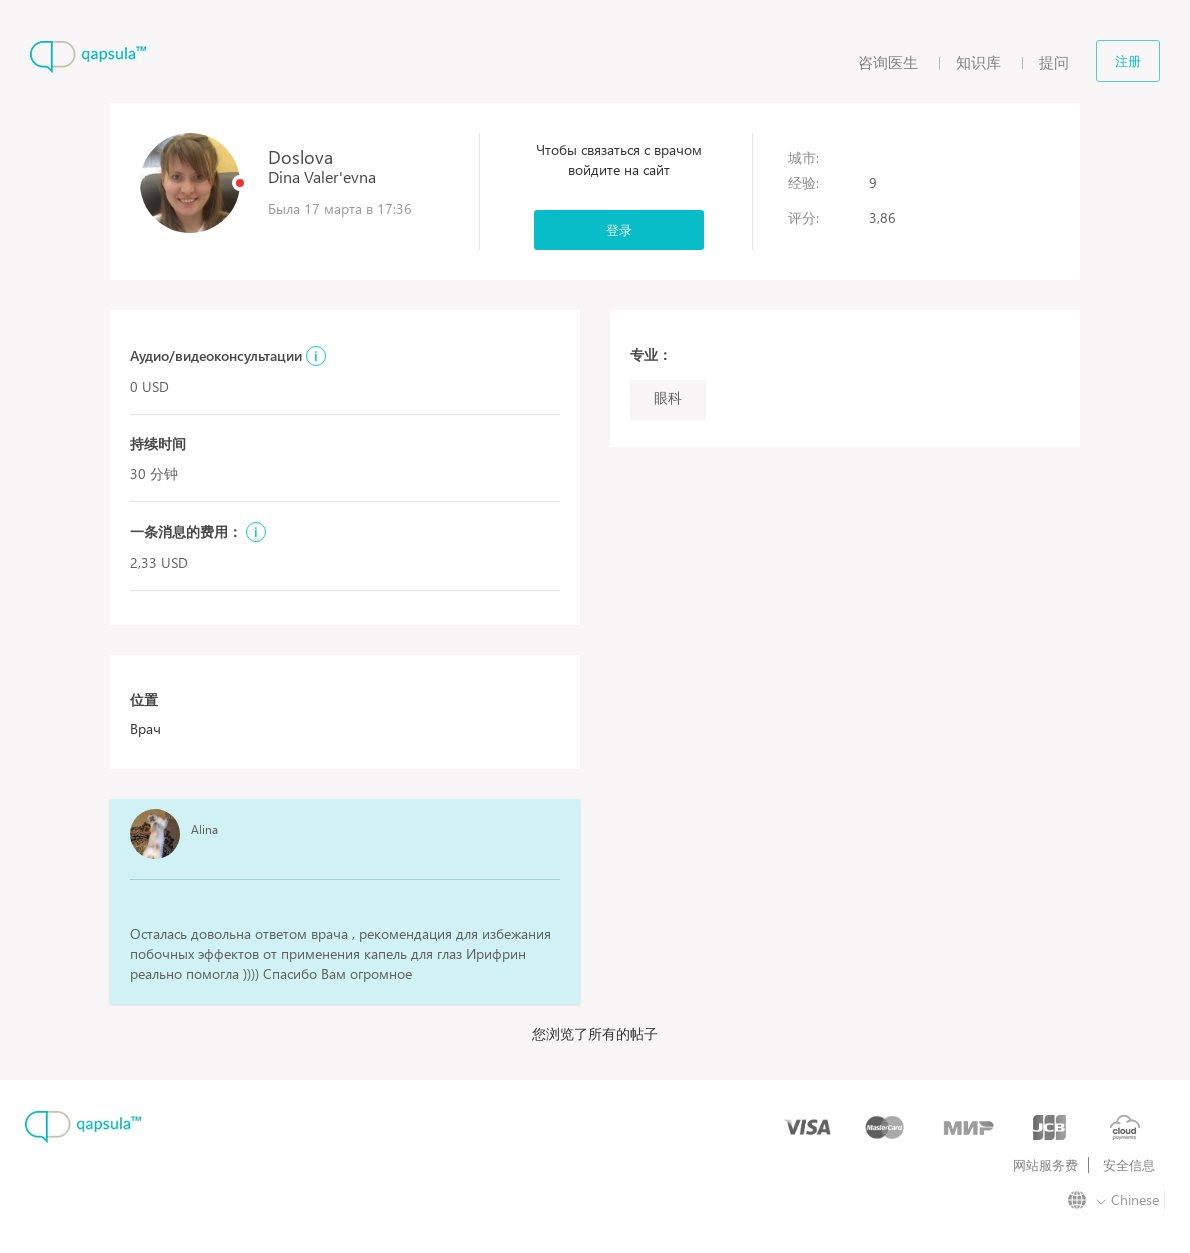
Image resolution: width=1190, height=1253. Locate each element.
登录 (619, 229)
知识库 (978, 62)
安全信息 (1129, 1165)
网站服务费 (1045, 1165)
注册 (1128, 60)
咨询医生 (888, 62)
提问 (1054, 62)
